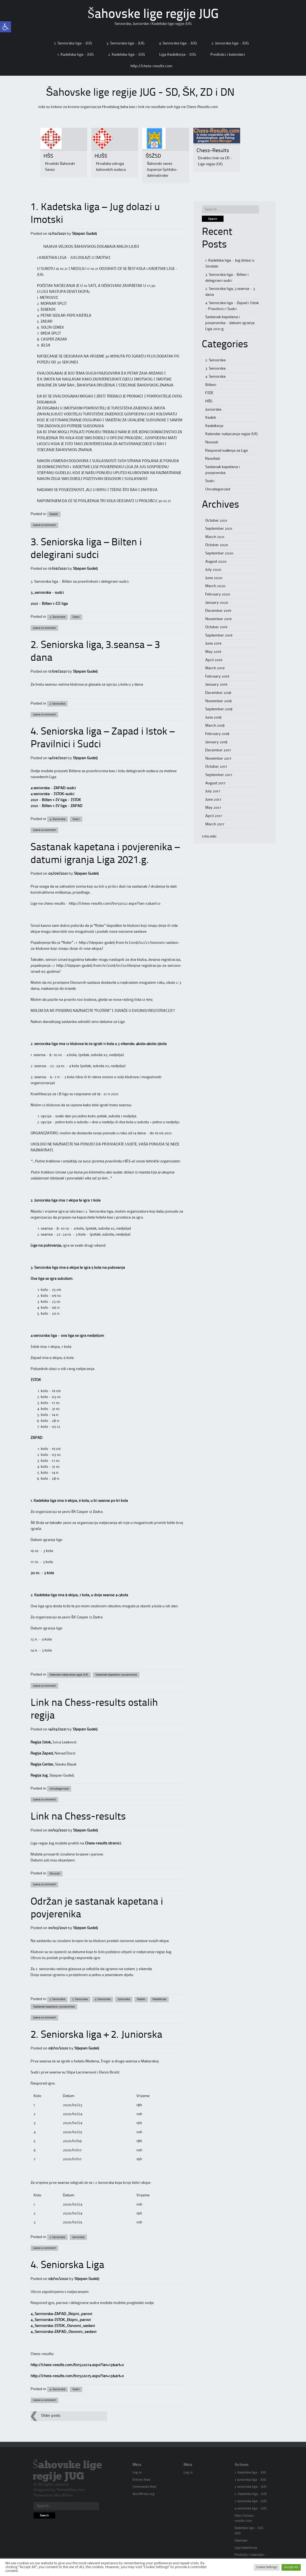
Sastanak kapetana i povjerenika (116, 1674)
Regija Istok (41, 1742)
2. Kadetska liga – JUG (126, 54)
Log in (137, 2472)
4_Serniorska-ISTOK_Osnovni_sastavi (63, 2326)
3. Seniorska (57, 617)
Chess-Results (213, 150)
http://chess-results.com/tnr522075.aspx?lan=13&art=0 (77, 2376)
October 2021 (216, 520)
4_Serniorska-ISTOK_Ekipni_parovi (61, 2320)
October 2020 (216, 545)
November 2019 (218, 619)
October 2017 (216, 766)
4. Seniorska (57, 819)
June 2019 (213, 643)
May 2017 (213, 807)
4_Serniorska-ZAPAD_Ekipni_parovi (61, 2314)
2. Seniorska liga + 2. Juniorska (96, 2035)
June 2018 (213, 717)
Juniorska (124, 1999)
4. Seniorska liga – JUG (178, 43)
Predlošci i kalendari (227, 54)
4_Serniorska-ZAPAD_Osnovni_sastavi (63, 2332)
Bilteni (210, 385)
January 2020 (216, 602)
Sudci (76, 617)
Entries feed (141, 2479)
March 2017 (214, 824)
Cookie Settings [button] (266, 2567)
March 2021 (214, 537)
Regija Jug (39, 1775)
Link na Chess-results (78, 1817)
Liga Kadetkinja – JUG (177, 54)
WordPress (63, 2495)
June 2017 (213, 799)
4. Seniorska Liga (67, 2265)
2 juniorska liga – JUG (250, 2479)
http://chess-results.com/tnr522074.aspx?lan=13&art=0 (77, 2365)
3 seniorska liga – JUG (250, 2501)
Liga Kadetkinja (246, 2547)
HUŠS (101, 156)
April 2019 (213, 660)
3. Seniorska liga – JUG (125, 43)
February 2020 (217, 594)
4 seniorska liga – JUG (250, 2508)
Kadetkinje (159, 1999)
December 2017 (218, 750)
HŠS (48, 156)
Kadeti (54, 514)
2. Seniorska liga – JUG (73, 43)
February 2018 (217, 734)
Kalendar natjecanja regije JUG (69, 1674)
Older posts (50, 2415)
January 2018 (216, 742)
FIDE (209, 393)
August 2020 (216, 561)
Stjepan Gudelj (84, 233)
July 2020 (213, 569)
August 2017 (215, 783)
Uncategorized (59, 1788)
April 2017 (213, 816)
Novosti (55, 1873)
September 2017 (218, 775)
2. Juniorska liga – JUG (230, 43)
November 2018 (218, 701)
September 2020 (219, 553)
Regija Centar (42, 1764)
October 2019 (216, 627)
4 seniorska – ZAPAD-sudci (53, 788)
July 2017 (212, 791)
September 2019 (218, 635)
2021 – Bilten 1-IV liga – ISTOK (56, 800)
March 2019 (215, 668)
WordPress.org (143, 2494)
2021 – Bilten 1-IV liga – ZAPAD (56, 806)
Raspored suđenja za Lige (226, 450)
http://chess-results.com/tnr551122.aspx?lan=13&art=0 (114, 903)
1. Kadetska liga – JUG (76, 54)
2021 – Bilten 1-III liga (49, 603)
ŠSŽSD (153, 156)
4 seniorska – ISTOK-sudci (52, 794)
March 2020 (215, 586)
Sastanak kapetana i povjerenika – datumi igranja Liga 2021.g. (230, 323)
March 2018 (215, 725)
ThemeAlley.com (71, 2490)
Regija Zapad (42, 1753)
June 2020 (213, 578)
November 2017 (218, 758)
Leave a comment (44, 525)
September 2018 (218, 709)
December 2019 (218, 610)
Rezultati (212, 458)
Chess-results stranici (103, 1843)
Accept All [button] (291, 2567)
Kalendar (241, 2540)
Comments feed (144, 2486)
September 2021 (218, 528)
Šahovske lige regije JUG (153, 14)
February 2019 (217, 676)
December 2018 (218, 693)
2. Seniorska (57, 703)
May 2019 (213, 652)
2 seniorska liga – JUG (250, 2486)
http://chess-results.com (151, 66)
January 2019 (216, 684)
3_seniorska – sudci (47, 592)
